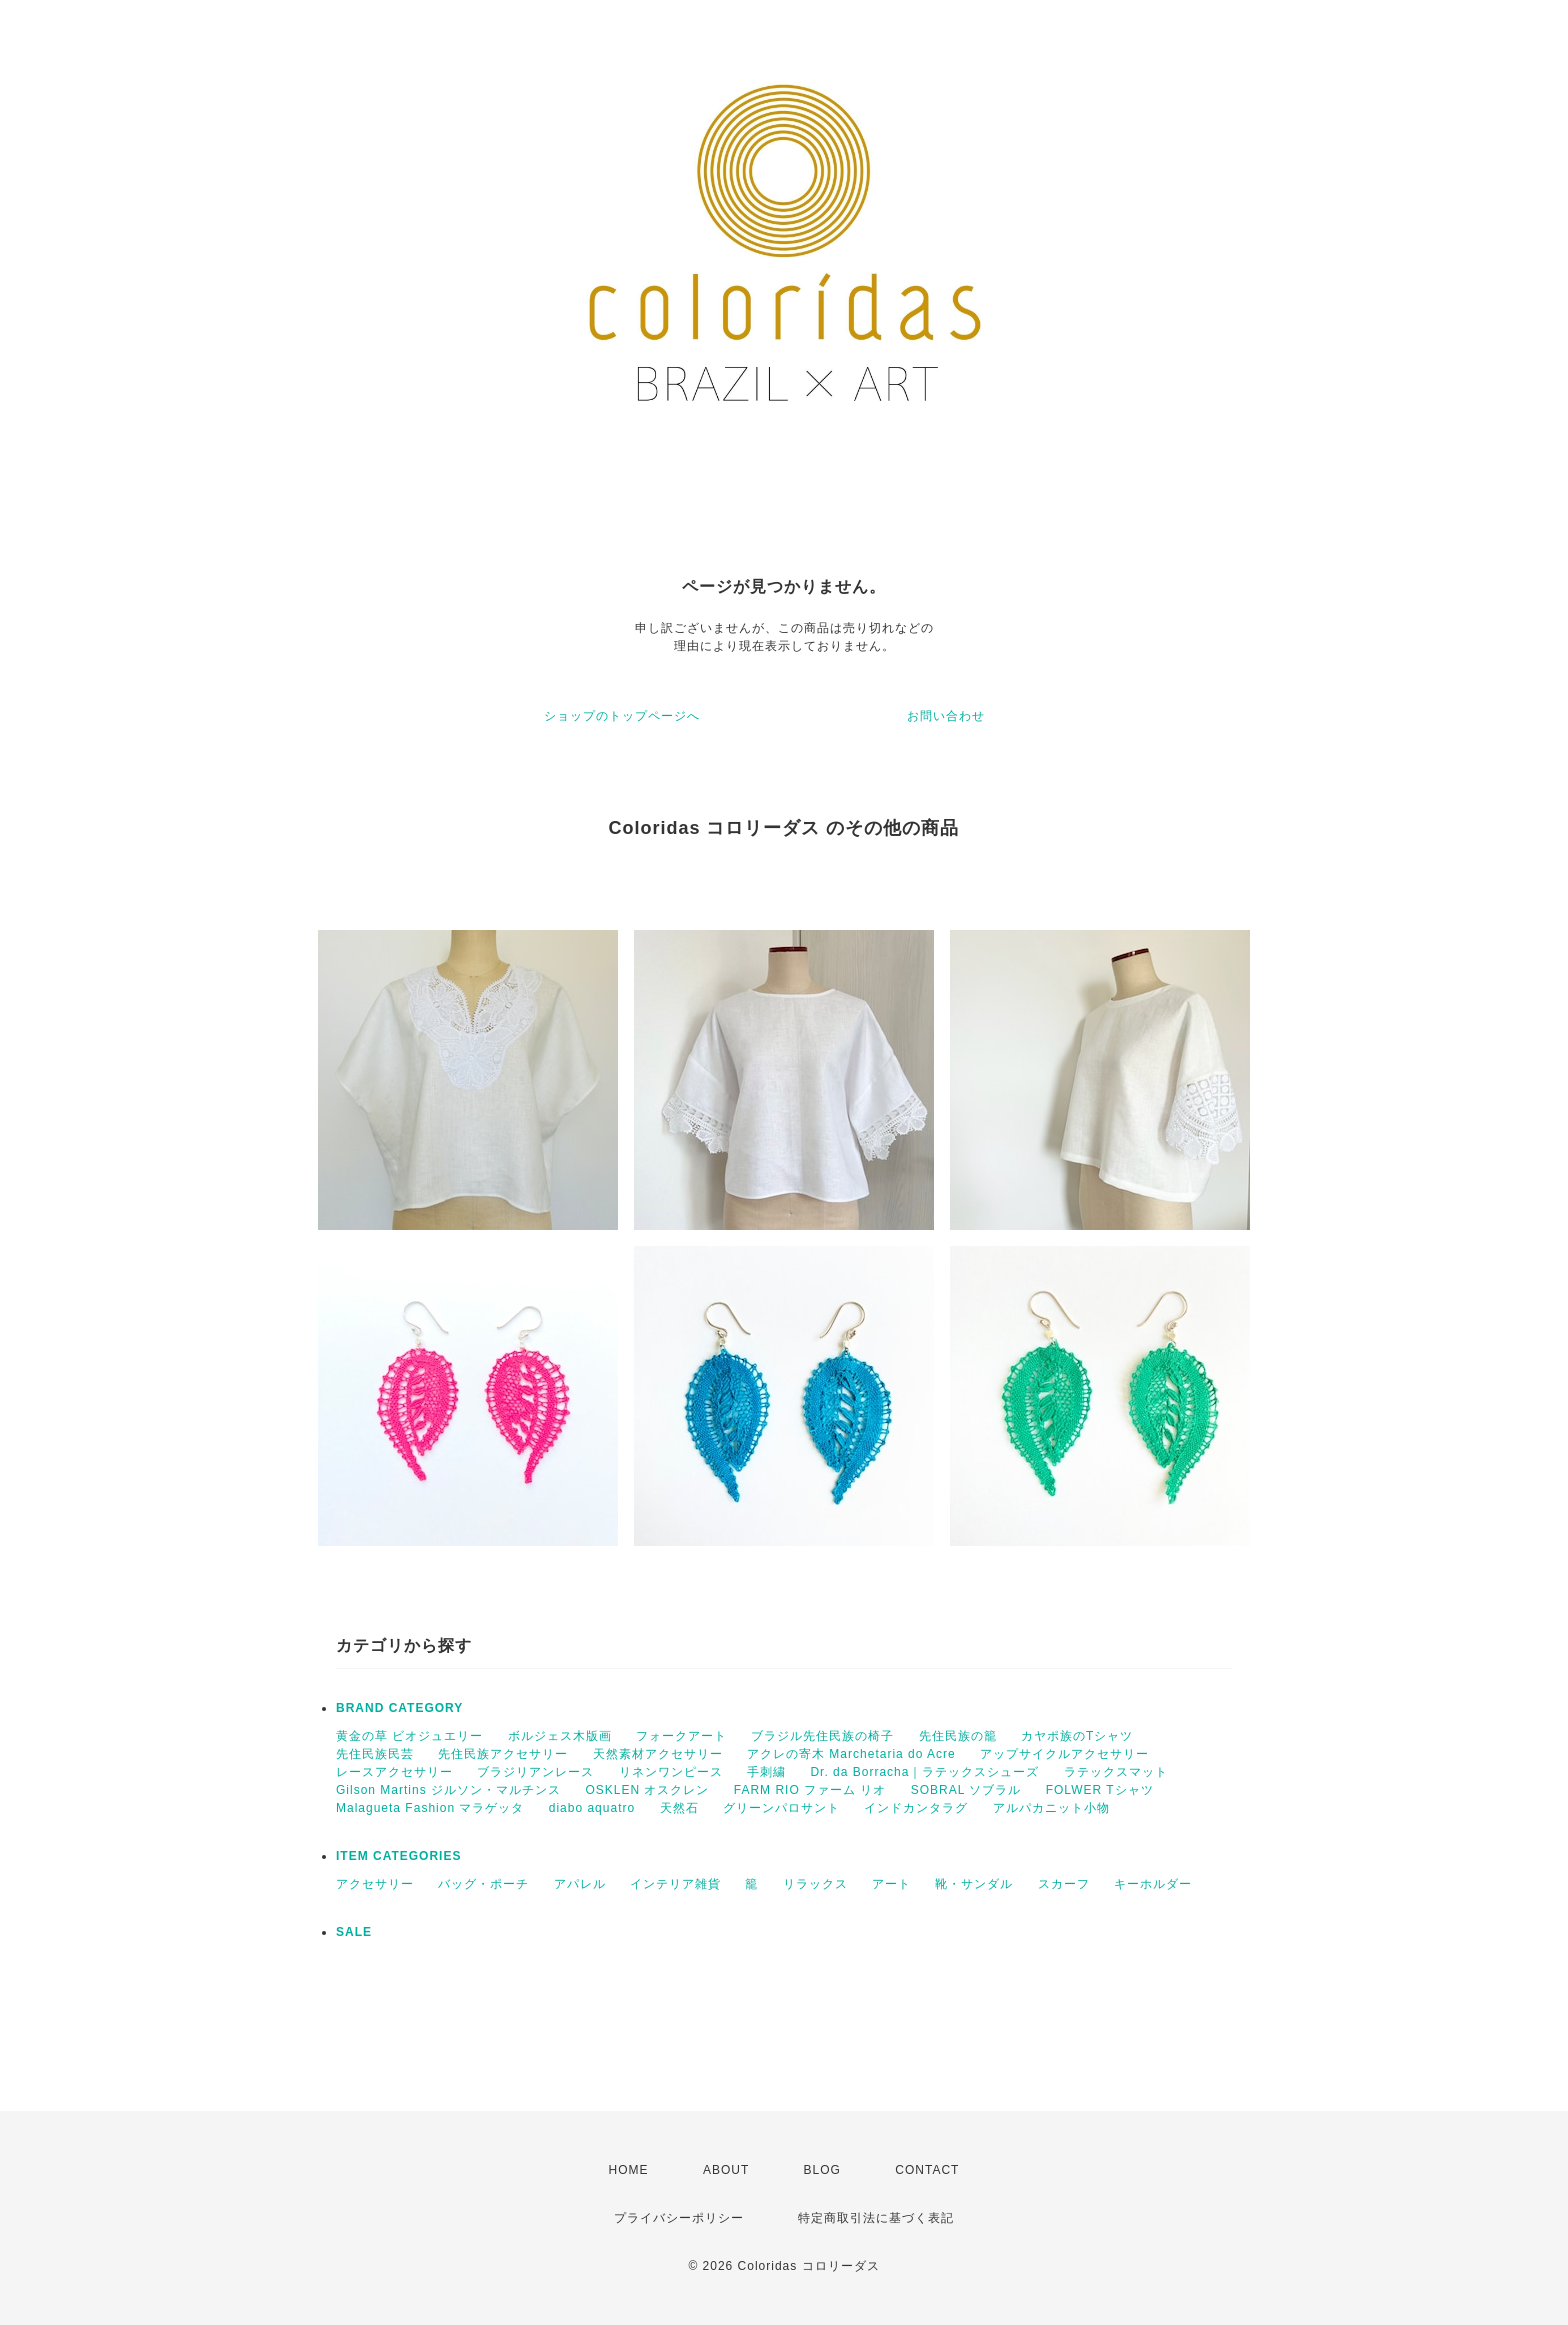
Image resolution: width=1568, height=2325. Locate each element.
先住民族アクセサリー (503, 1754)
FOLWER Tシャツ (1100, 1790)
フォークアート (681, 1736)
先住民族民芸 (375, 1754)
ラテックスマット (1116, 1772)
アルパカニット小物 (1051, 1808)
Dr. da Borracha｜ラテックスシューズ (924, 1772)
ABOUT (726, 2170)
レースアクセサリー (394, 1772)
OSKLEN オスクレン (647, 1790)
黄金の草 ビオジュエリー (409, 1736)
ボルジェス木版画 (560, 1736)
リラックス (815, 1884)
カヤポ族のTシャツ (1077, 1736)
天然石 (679, 1808)
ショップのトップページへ (622, 716)
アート (891, 1884)
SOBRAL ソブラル (966, 1790)
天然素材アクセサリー (658, 1754)
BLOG (822, 2170)
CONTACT (927, 2170)
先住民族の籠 (958, 1736)
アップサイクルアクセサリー (1064, 1754)
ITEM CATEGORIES (398, 1856)
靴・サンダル (974, 1884)
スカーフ (1064, 1884)
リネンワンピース (671, 1772)
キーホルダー (1153, 1884)
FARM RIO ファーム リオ (810, 1790)
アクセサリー (375, 1884)
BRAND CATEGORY (399, 1708)
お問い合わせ (946, 716)
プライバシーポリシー (679, 2218)
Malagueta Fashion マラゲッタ (430, 1808)
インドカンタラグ (916, 1808)
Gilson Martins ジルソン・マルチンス (448, 1790)
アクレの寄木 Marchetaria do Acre (851, 1754)
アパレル (580, 1884)
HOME (629, 2170)
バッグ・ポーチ (483, 1884)
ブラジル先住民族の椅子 (822, 1736)
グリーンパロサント (781, 1808)
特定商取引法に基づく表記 (876, 2218)
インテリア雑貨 (675, 1884)
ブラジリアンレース (535, 1772)
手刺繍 (766, 1772)
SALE (354, 1932)
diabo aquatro (592, 1808)
